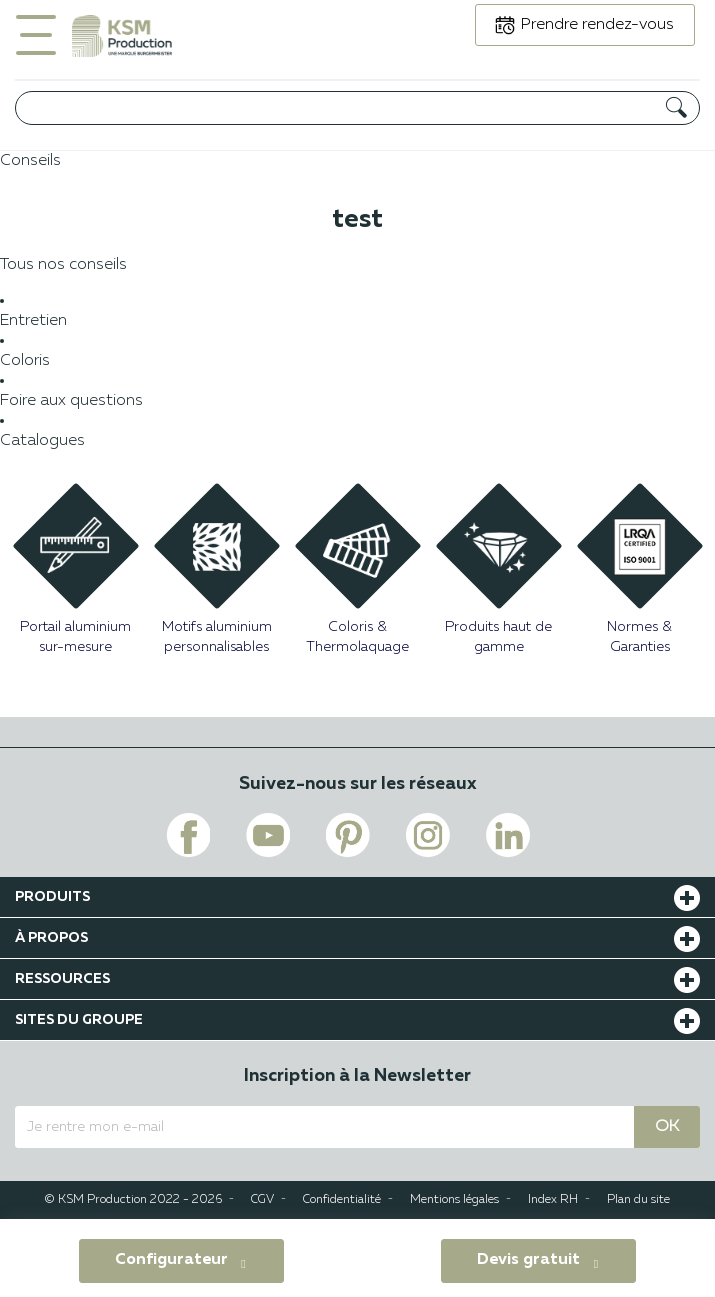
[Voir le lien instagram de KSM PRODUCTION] (428, 835)
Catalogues (42, 441)
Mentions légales (454, 1200)
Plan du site (638, 1200)
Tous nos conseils (63, 265)
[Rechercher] (357, 108)
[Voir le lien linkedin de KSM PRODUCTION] (508, 835)
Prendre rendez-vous (597, 25)
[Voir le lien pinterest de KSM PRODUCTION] (348, 835)
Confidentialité (342, 1200)
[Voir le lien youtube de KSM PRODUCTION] (268, 835)
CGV (262, 1200)
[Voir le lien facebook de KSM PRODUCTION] (188, 835)
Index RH (553, 1200)
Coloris (25, 361)
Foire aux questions (71, 401)
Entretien (33, 321)
